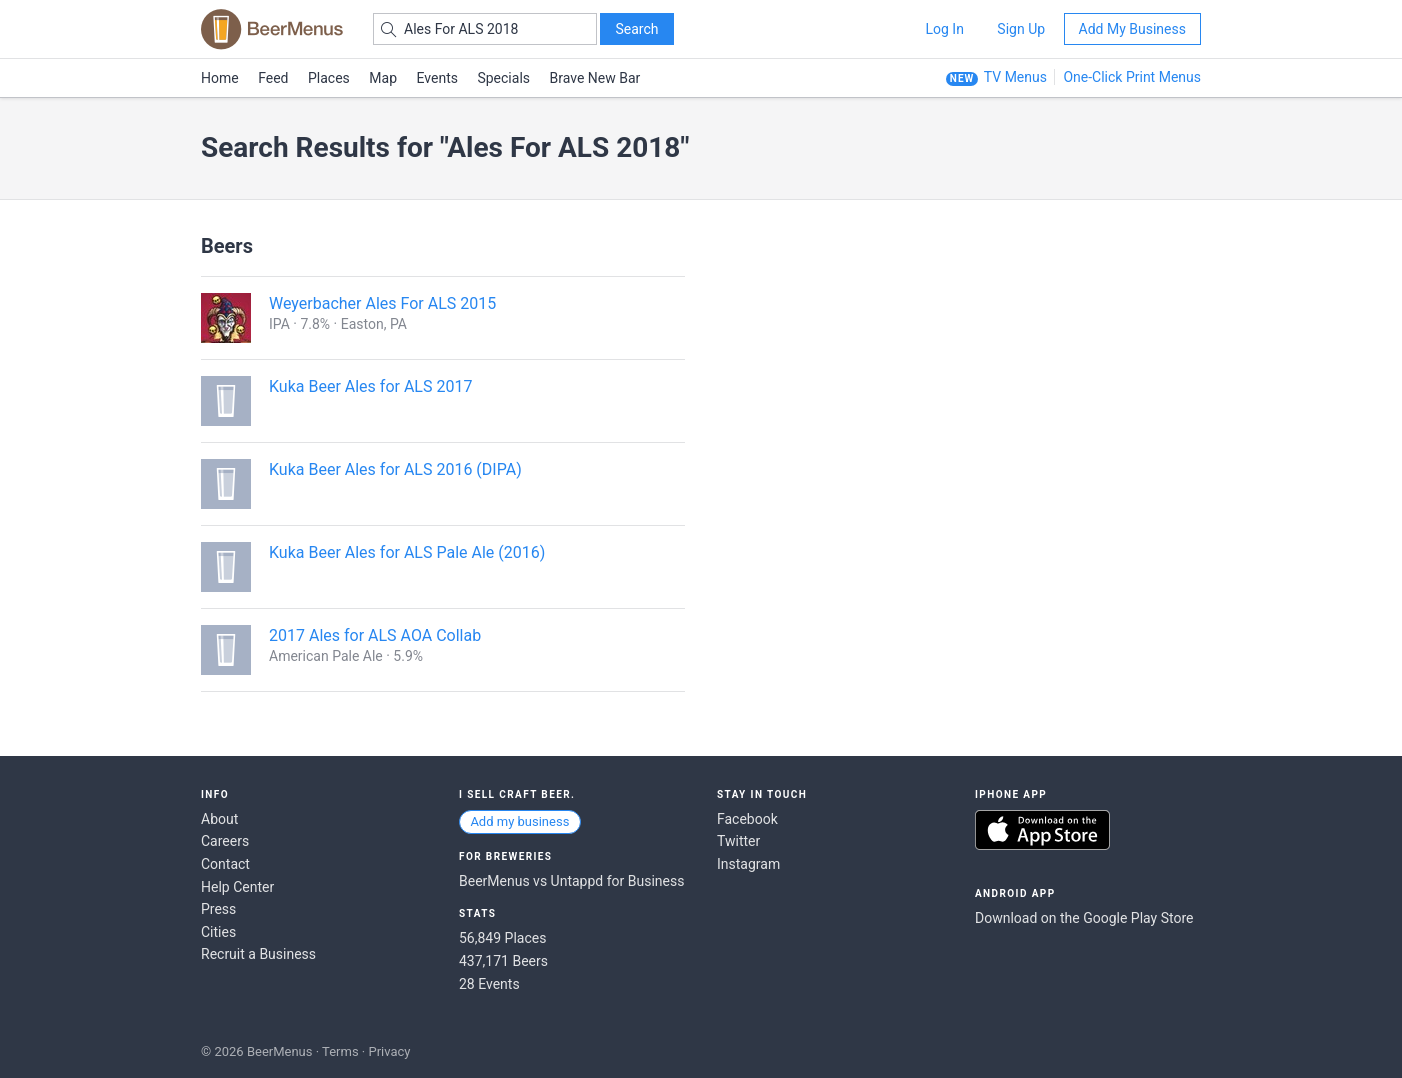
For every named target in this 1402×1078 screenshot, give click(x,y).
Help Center (237, 887)
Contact (225, 864)
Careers (225, 841)
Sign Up (1021, 29)
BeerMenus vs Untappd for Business (571, 881)
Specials (503, 78)
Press (218, 909)
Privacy (389, 1051)
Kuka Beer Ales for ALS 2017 (370, 386)
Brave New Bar (595, 78)
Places (329, 78)
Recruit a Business (258, 954)
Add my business (519, 821)
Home (220, 78)
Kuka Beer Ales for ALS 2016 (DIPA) (395, 469)
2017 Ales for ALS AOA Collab (375, 635)
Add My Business (1132, 29)
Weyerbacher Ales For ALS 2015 (382, 303)
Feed (273, 78)
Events (437, 78)
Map (383, 78)
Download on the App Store (1042, 830)
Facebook (747, 819)
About (219, 819)
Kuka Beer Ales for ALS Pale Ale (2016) (407, 552)
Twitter (738, 841)
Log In (944, 29)
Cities (218, 932)
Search (636, 29)
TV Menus (1015, 77)
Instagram (748, 864)
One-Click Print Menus (1132, 77)
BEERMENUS (272, 29)
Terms (340, 1051)
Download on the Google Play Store (1084, 918)
